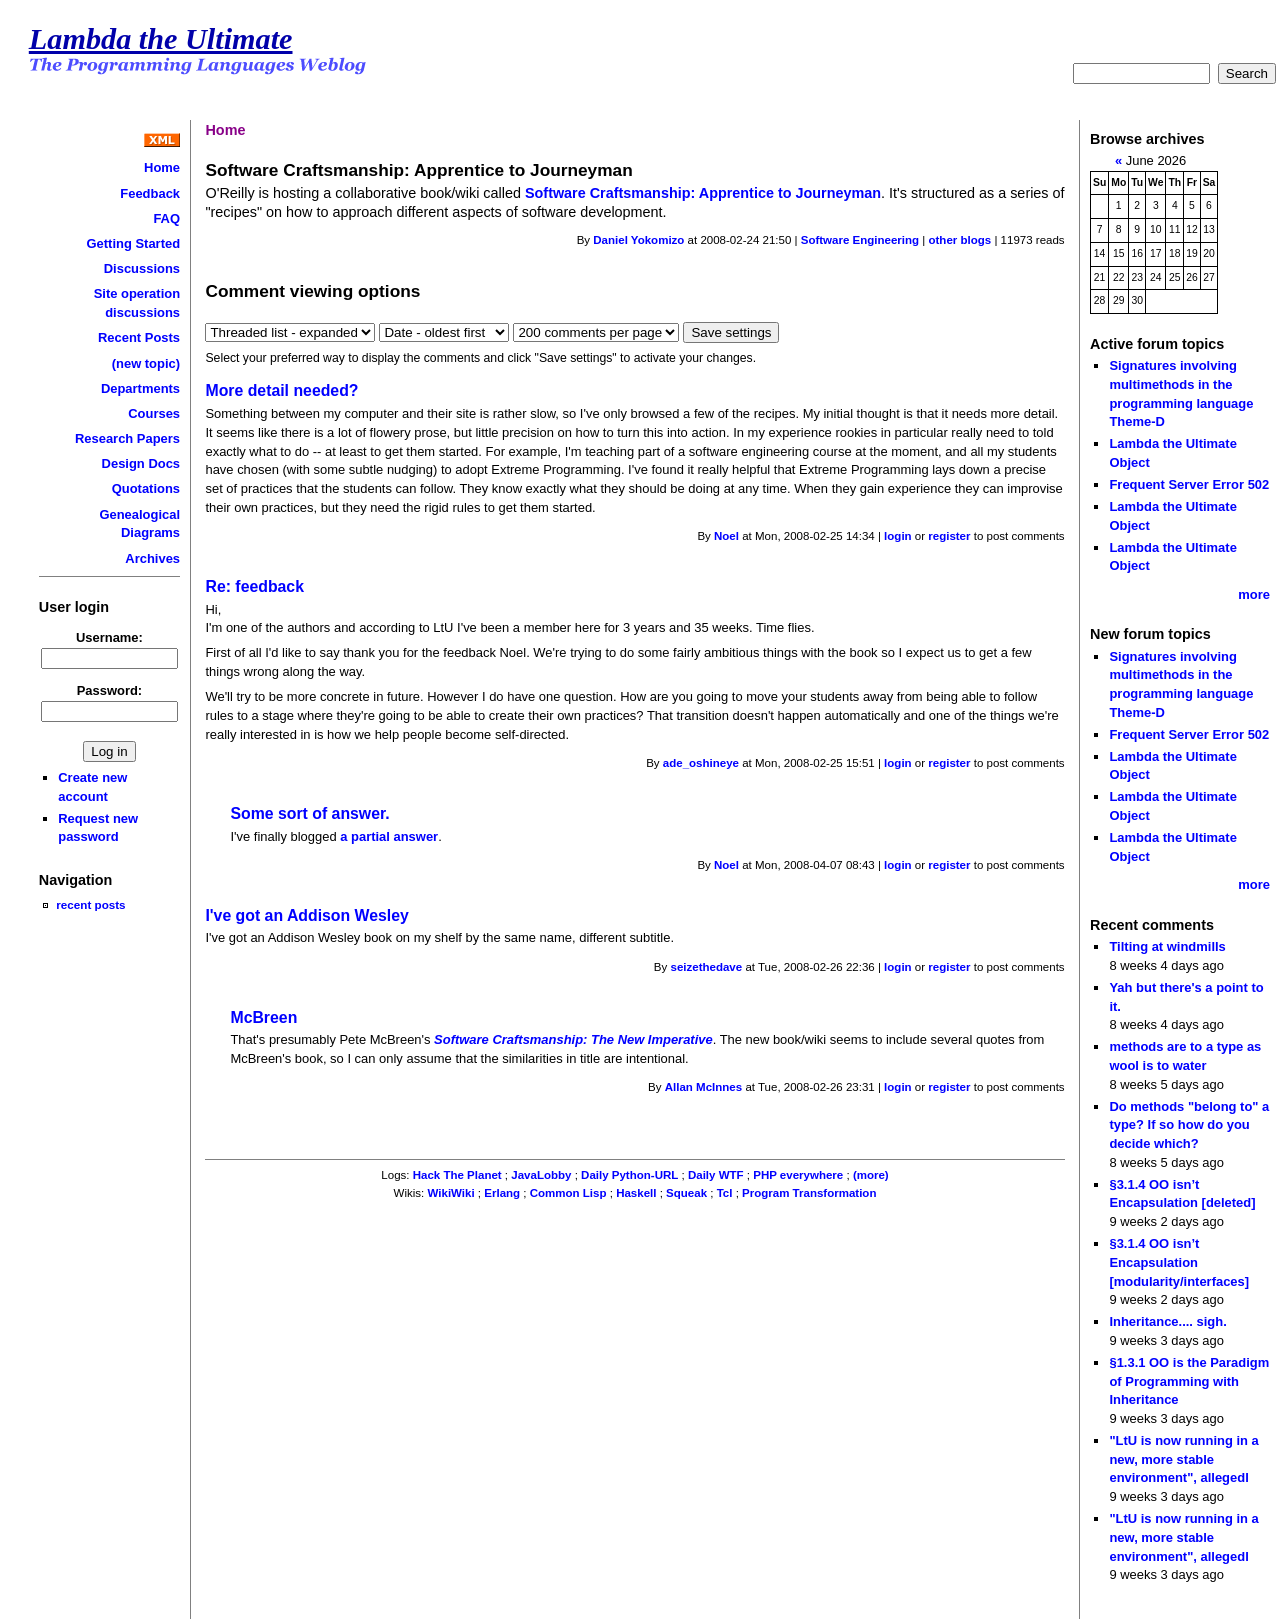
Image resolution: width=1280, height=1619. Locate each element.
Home (162, 167)
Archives (152, 558)
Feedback (150, 193)
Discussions (142, 268)
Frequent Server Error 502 (1189, 484)
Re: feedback (254, 586)
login (898, 536)
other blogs (959, 240)
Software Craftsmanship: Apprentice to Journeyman (703, 193)
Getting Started (134, 243)
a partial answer (389, 836)
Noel (726, 536)
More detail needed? (281, 390)
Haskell (636, 1193)
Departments (140, 388)
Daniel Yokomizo (638, 240)
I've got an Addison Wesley (306, 915)
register (949, 536)
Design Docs (141, 463)
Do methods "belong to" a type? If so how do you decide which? (1189, 1125)
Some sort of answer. (309, 813)
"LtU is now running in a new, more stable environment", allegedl (1183, 1459)
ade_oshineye (701, 763)
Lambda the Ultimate (161, 39)
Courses (154, 413)
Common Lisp (568, 1193)
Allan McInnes (703, 1087)
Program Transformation (809, 1193)
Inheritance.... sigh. (1167, 1321)
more (1254, 594)
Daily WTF (716, 1175)
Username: (109, 637)
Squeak (686, 1193)
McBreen (263, 1017)
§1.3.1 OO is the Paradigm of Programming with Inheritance (1189, 1381)
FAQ (166, 218)
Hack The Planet (457, 1175)
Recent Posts (139, 337)
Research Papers (127, 438)
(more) (871, 1175)
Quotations (146, 488)
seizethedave (706, 967)
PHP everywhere (798, 1175)
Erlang (502, 1193)
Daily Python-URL (629, 1175)
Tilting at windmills (1167, 946)
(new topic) (146, 363)
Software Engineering (860, 240)
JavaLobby (541, 1175)
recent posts (90, 904)
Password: (110, 690)
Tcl (725, 1193)
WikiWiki (451, 1193)
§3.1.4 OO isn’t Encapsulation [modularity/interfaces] (1179, 1262)
